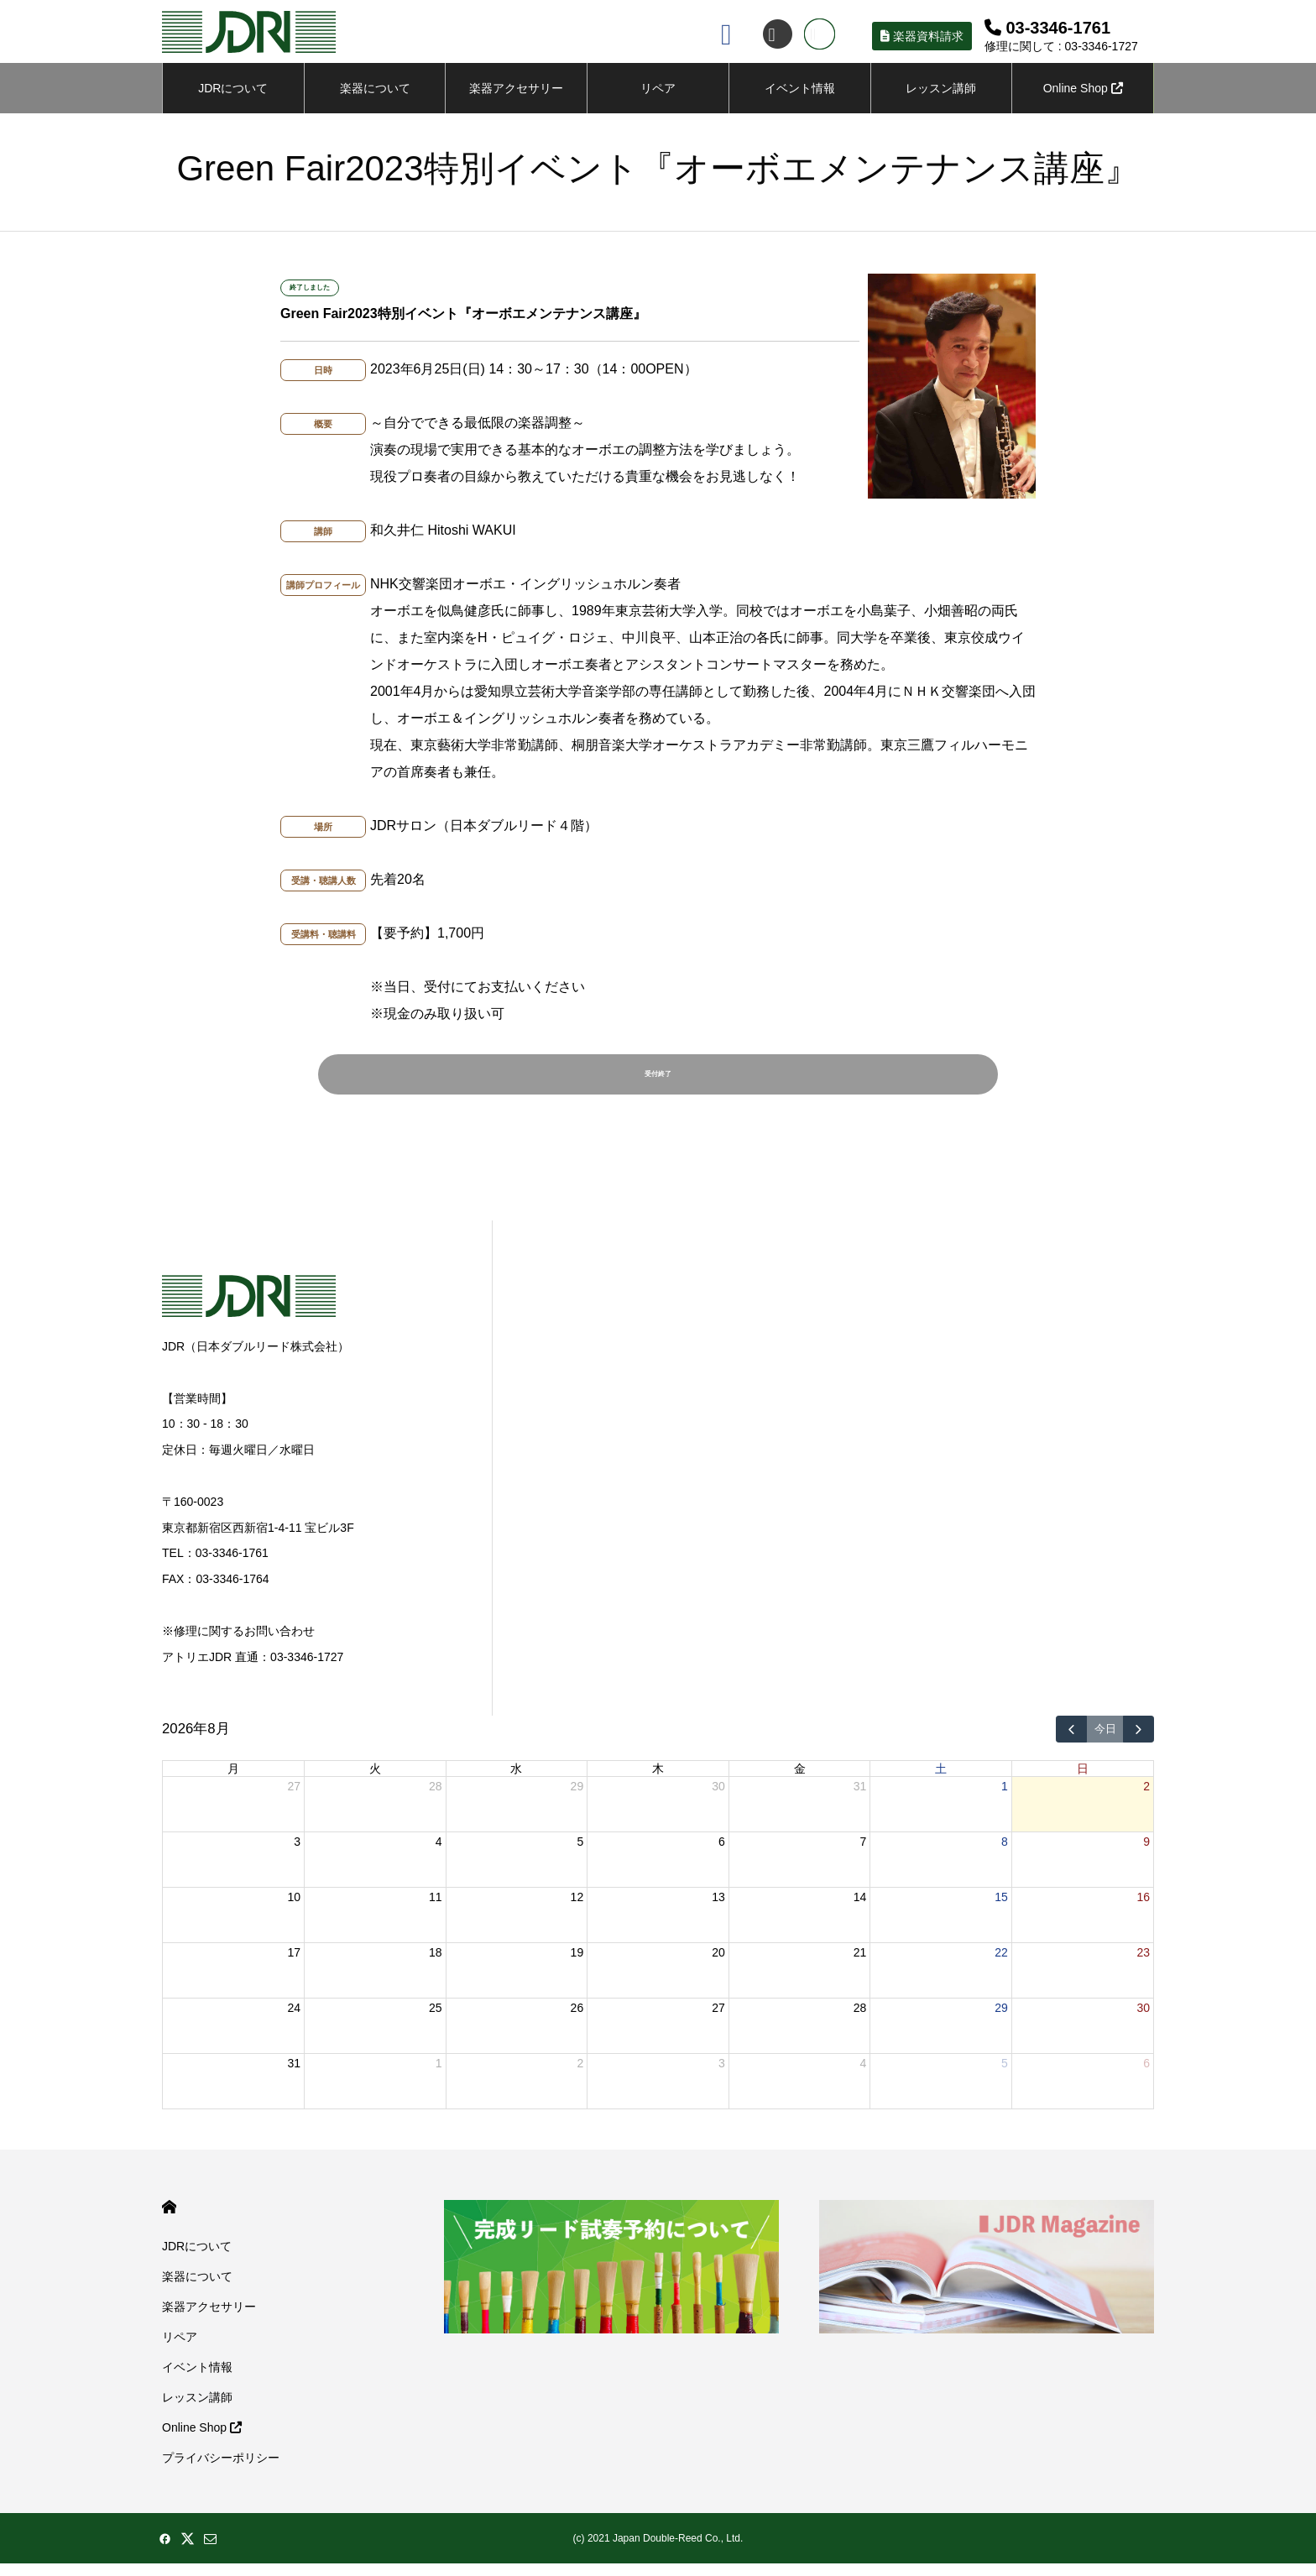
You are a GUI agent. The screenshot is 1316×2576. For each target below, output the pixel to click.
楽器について (375, 92)
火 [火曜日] (375, 1781)
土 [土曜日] (941, 1781)
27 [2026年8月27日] (718, 2020)
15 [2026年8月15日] (1001, 1909)
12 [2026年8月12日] (577, 1909)
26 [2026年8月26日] (577, 2020)
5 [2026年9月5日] (1004, 2075)
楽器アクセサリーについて (516, 102)
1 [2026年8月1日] (1004, 1798)
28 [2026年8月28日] (860, 2020)
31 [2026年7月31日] (860, 1798)
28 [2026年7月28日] (435, 1798)
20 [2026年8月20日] (718, 1965)
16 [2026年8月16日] (1143, 1909)
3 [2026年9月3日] (721, 2075)
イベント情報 (800, 92)
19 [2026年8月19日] (577, 1965)
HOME (169, 2220)
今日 (1105, 1742)
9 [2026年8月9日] (1146, 1854)
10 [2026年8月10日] (293, 1909)
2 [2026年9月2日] (580, 2075)
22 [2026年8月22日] (1001, 1965)
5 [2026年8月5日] (580, 1854)
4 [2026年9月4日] (863, 2075)
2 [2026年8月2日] (1146, 1798)
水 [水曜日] (516, 1781)
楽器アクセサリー (209, 2319)
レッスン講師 (941, 92)
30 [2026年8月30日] (1143, 2020)
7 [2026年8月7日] (863, 1854)
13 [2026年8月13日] (718, 1909)
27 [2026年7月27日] (293, 1798)
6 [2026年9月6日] (1146, 2075)
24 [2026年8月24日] (293, 2020)
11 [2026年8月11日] (435, 1909)
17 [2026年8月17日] (293, 1965)
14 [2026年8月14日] (860, 1909)
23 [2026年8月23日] (1143, 1965)
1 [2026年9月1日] (439, 2075)
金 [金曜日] (800, 1781)
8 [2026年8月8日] (1004, 1854)
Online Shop (1083, 92)
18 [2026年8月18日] (435, 1965)
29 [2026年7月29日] (577, 1798)
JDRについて (233, 92)
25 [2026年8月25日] (435, 2020)
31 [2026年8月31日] (293, 2075)
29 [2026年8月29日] (1001, 2020)
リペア (658, 92)
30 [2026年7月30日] (718, 1798)
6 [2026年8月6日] (721, 1854)
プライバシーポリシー (220, 2470)
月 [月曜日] (233, 1781)
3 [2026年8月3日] (297, 1854)
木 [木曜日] (658, 1781)
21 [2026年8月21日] (860, 1965)
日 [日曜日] (1083, 1781)
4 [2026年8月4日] (439, 1854)
